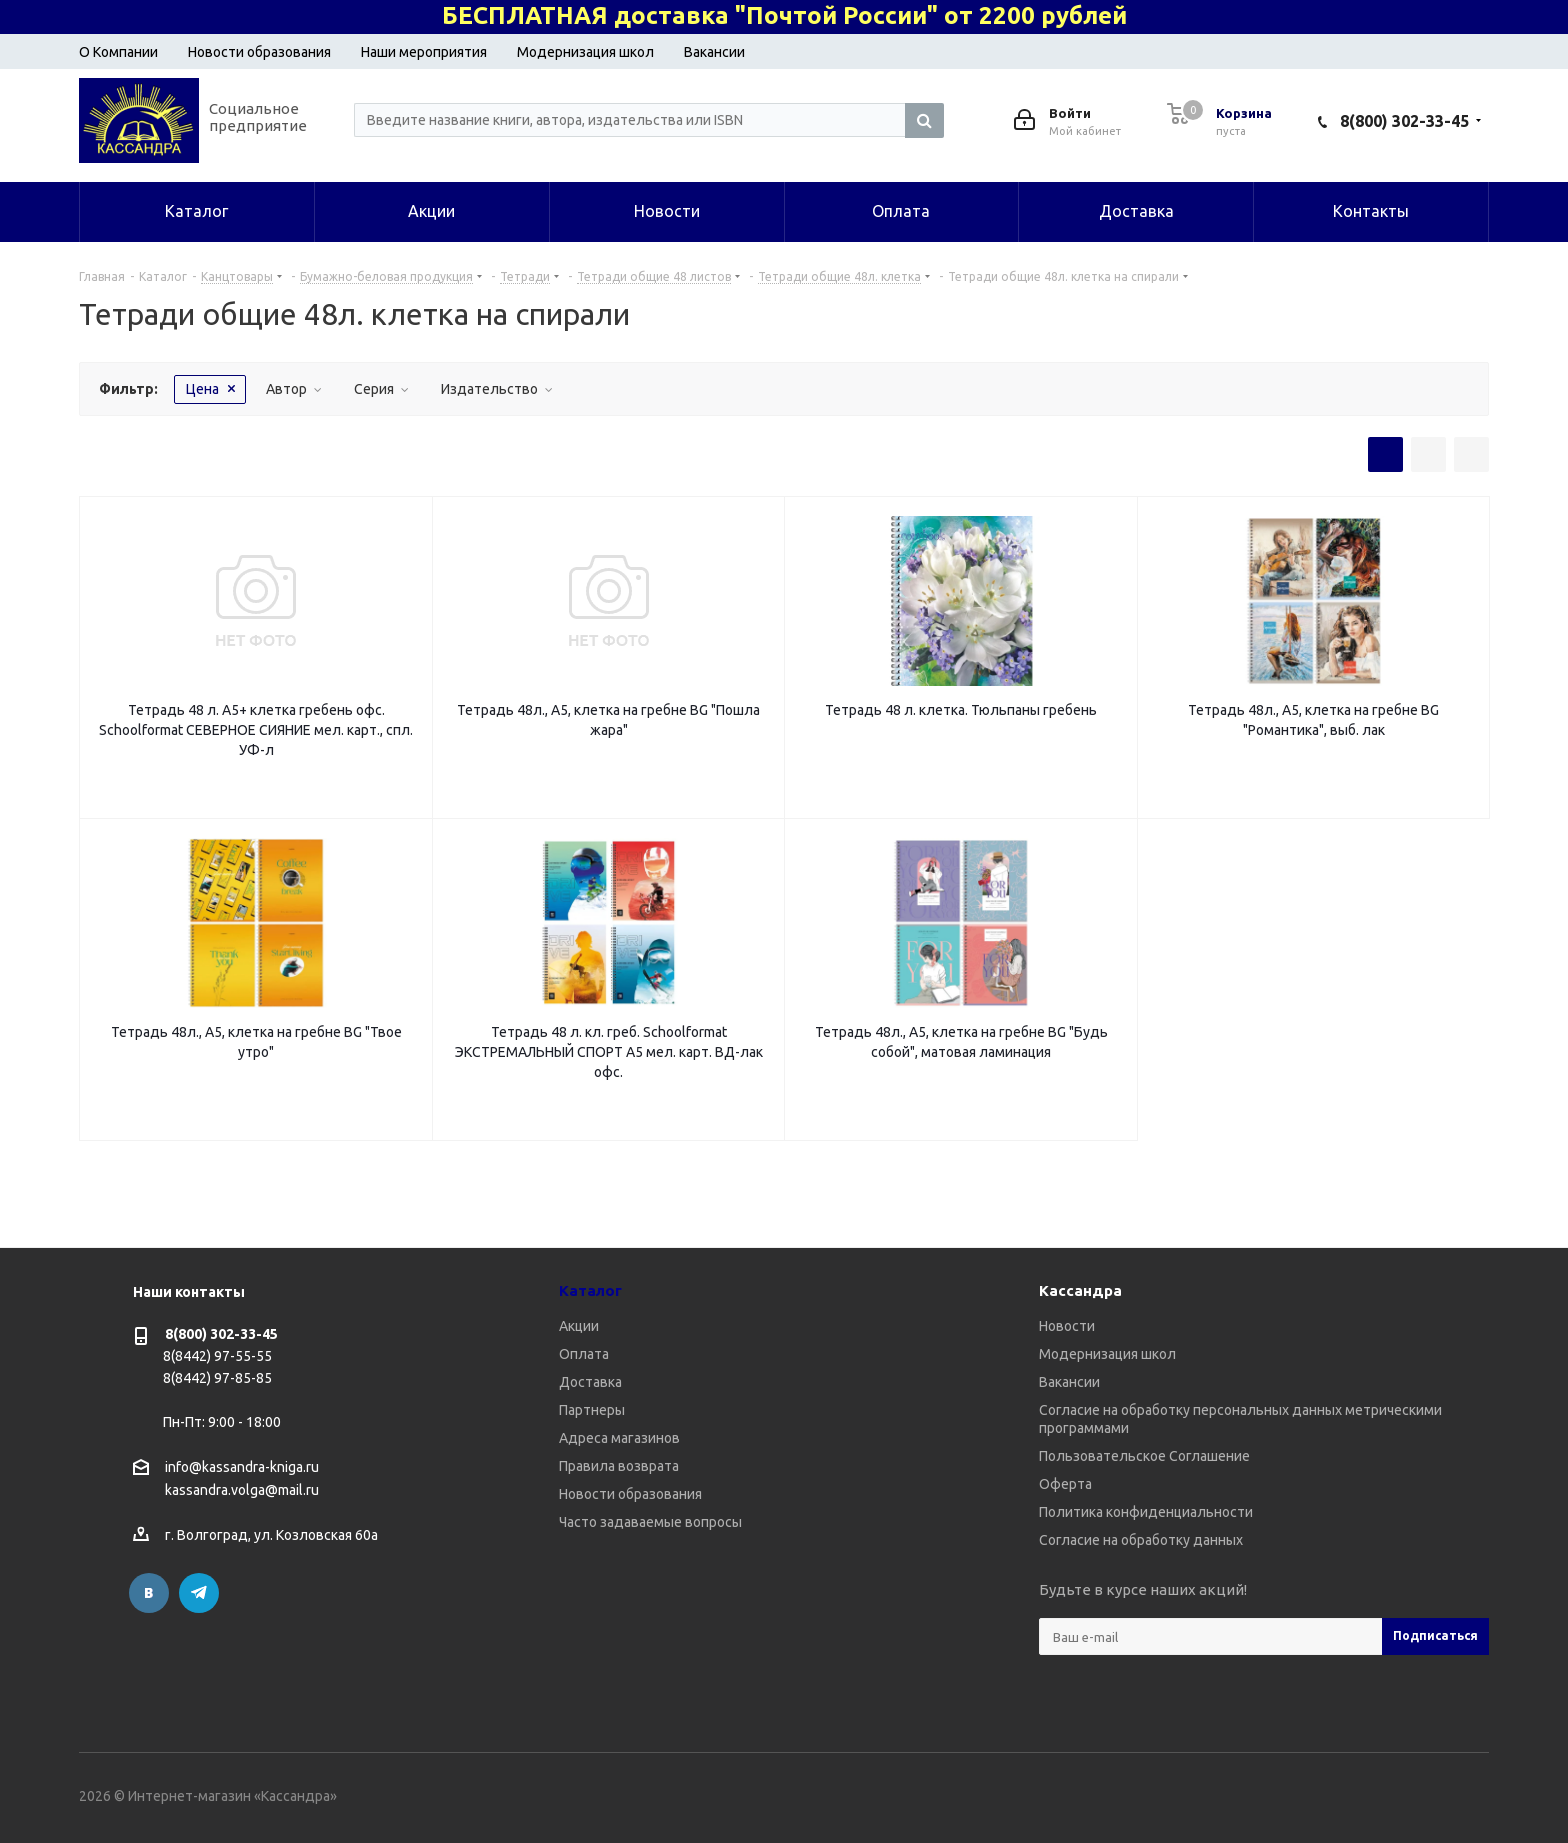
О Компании (118, 52)
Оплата (584, 1354)
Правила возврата (619, 1466)
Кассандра (1080, 1290)
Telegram (199, 1593)
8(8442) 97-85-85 (217, 1378)
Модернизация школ (585, 52)
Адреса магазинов (619, 1438)
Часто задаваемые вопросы (650, 1522)
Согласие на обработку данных (1141, 1540)
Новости (1067, 1326)
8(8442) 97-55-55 (217, 1356)
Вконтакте (149, 1593)
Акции (579, 1326)
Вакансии (714, 52)
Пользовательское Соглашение (1144, 1456)
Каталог (590, 1290)
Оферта (1065, 1484)
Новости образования (259, 52)
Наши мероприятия (424, 52)
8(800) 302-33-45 (1404, 121)
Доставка (590, 1382)
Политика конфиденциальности (1146, 1512)
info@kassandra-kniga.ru (242, 1467)
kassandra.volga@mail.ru (242, 1491)
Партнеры (592, 1410)
